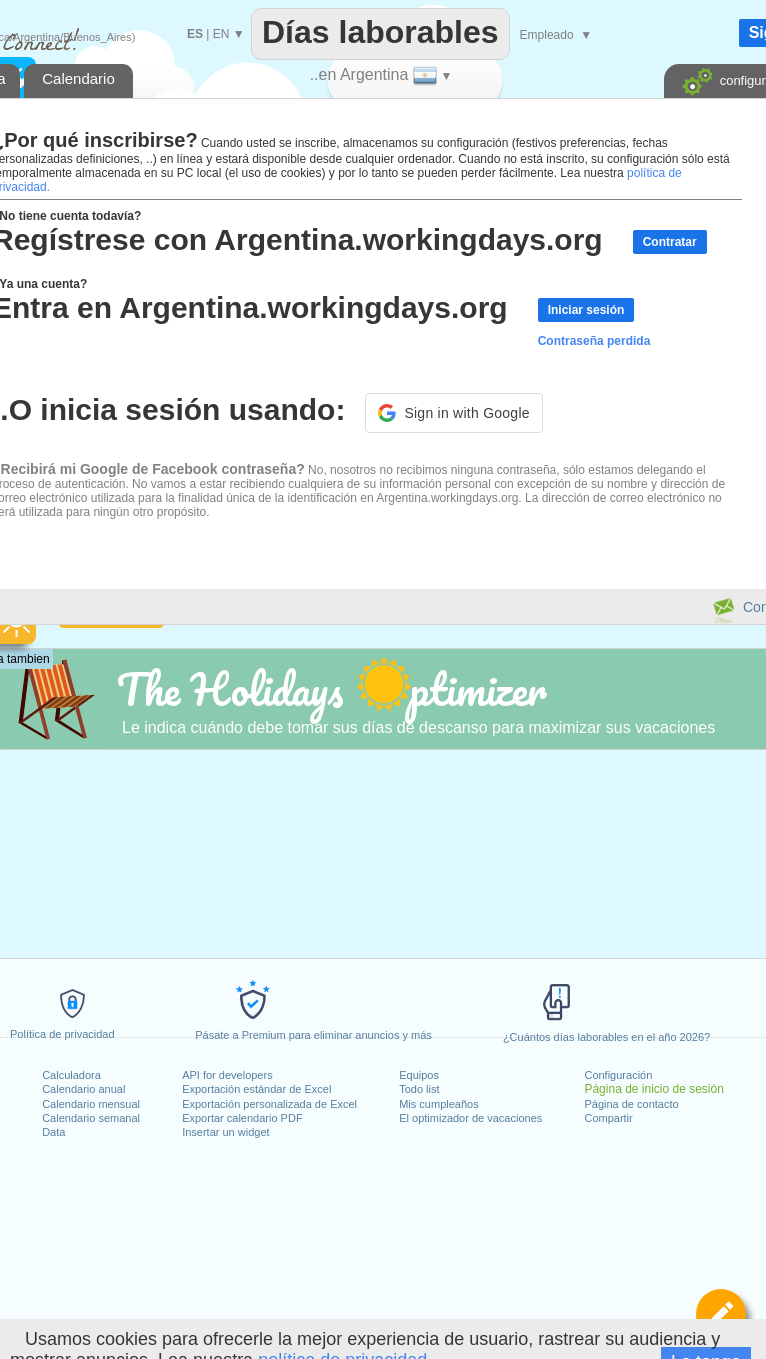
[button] (453, 413)
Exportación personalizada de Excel (269, 1104)
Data (53, 1132)
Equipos (419, 1075)
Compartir (608, 1118)
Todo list (419, 1089)
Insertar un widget (225, 1132)
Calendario (78, 78)
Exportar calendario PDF (242, 1118)
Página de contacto (631, 1104)
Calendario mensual (91, 1104)
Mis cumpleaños (438, 1104)
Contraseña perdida (594, 341)
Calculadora (71, 1075)
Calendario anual (83, 1089)
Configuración (618, 1075)
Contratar (670, 242)
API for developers (227, 1075)
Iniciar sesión (586, 310)
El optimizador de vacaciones (470, 1118)
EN (221, 34)
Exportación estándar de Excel (256, 1089)
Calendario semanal (91, 1118)
